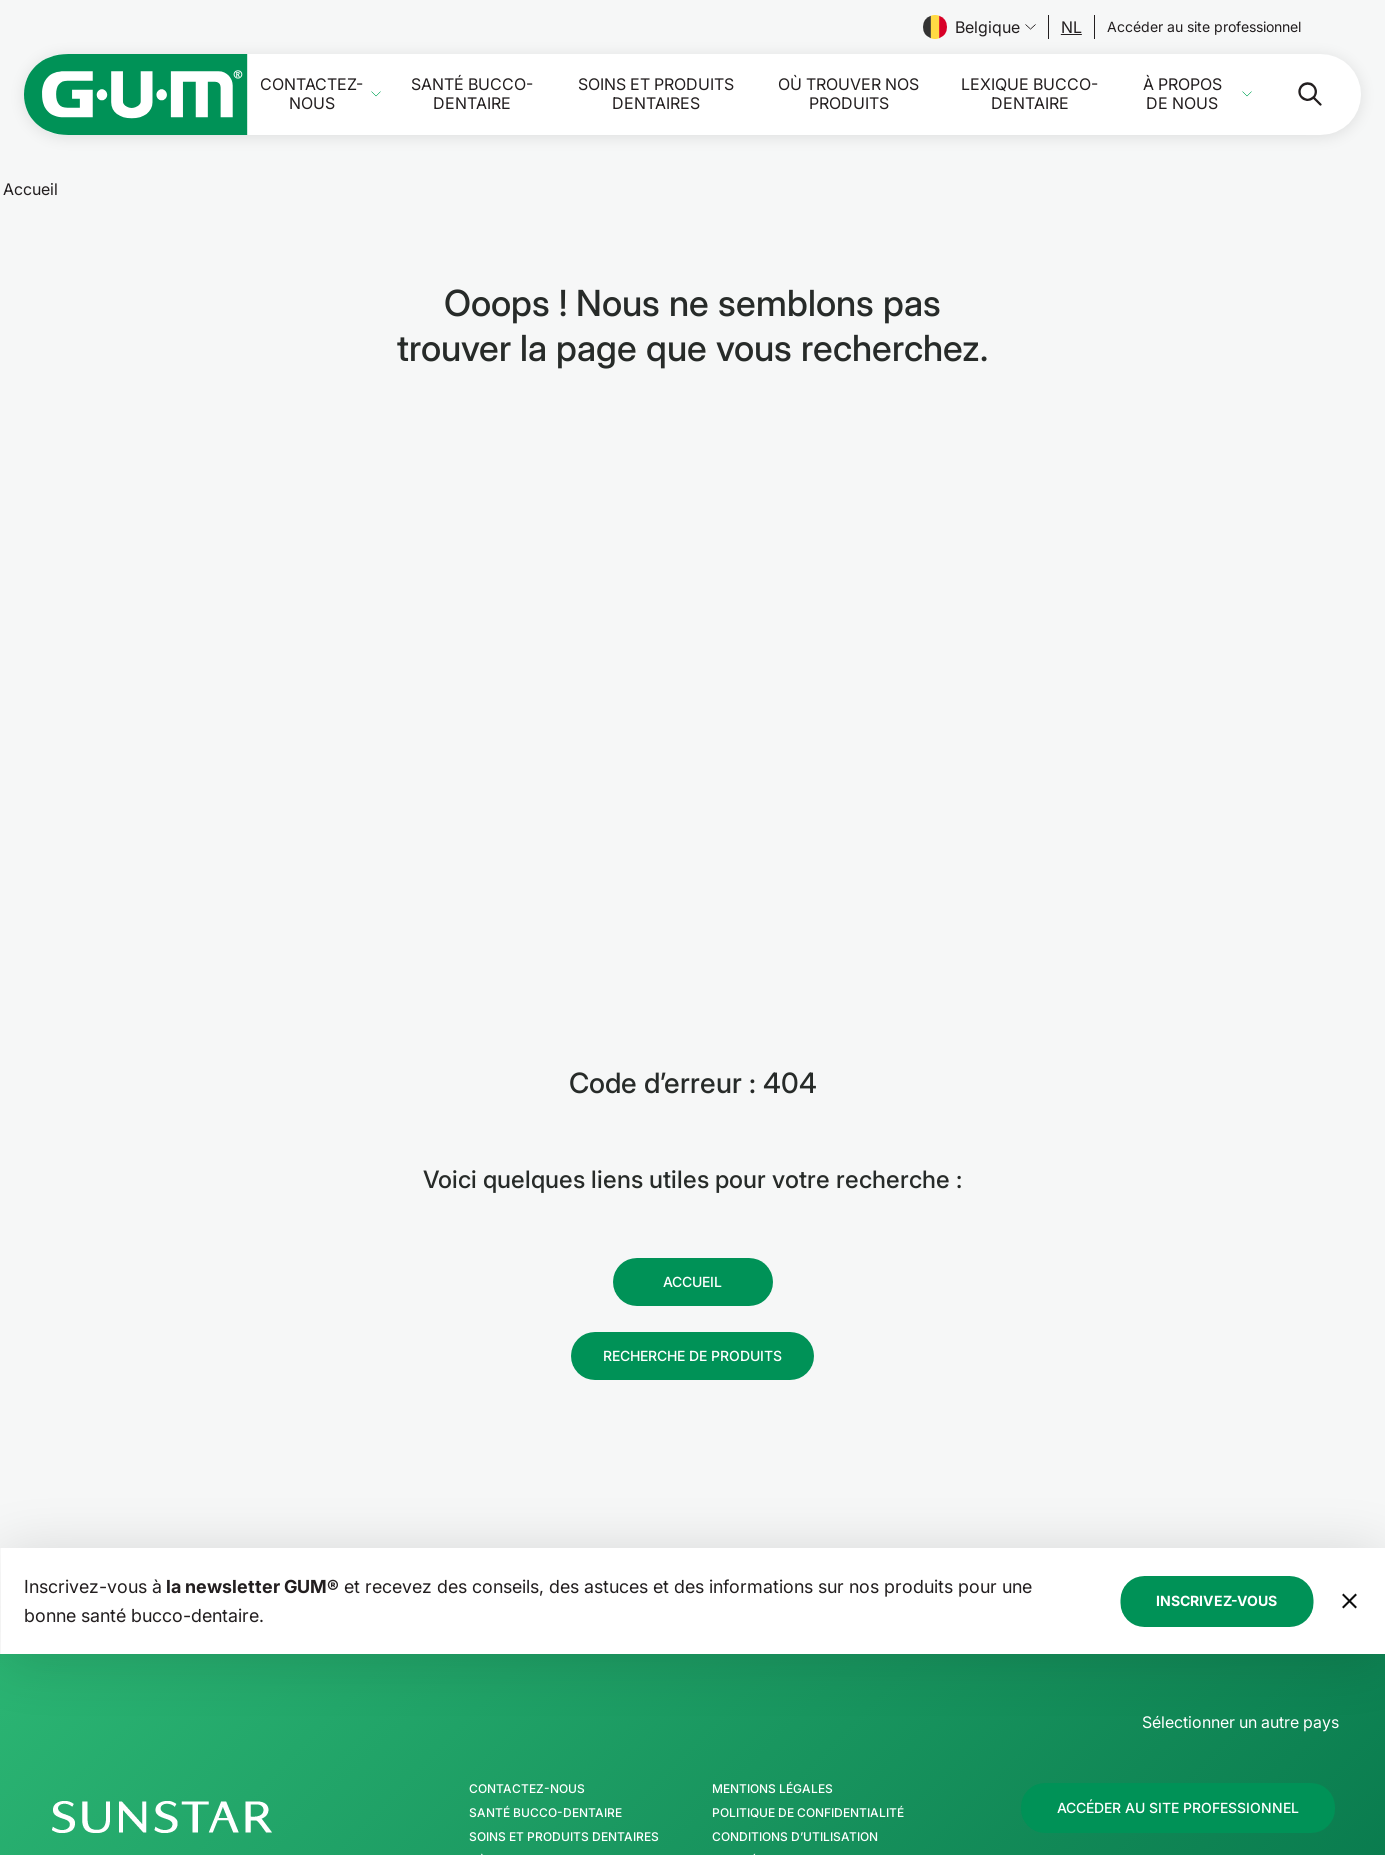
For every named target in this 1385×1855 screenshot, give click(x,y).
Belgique (979, 27)
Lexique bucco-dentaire (1029, 94)
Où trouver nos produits (848, 94)
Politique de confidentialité (808, 1615)
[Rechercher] (1294, 94)
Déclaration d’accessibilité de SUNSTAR (846, 1687)
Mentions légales (772, 1591)
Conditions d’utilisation (795, 1639)
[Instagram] (1210, 1679)
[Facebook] (1157, 1679)
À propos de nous (1182, 94)
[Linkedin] (1262, 1679)
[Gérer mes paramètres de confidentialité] (1315, 1743)
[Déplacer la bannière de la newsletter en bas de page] (1349, 1403)
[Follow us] (1071, 27)
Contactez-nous (311, 94)
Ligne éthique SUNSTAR (787, 1663)
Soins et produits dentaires (656, 94)
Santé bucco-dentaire (472, 94)
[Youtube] (1314, 1679)
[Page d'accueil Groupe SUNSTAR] (223, 1619)
